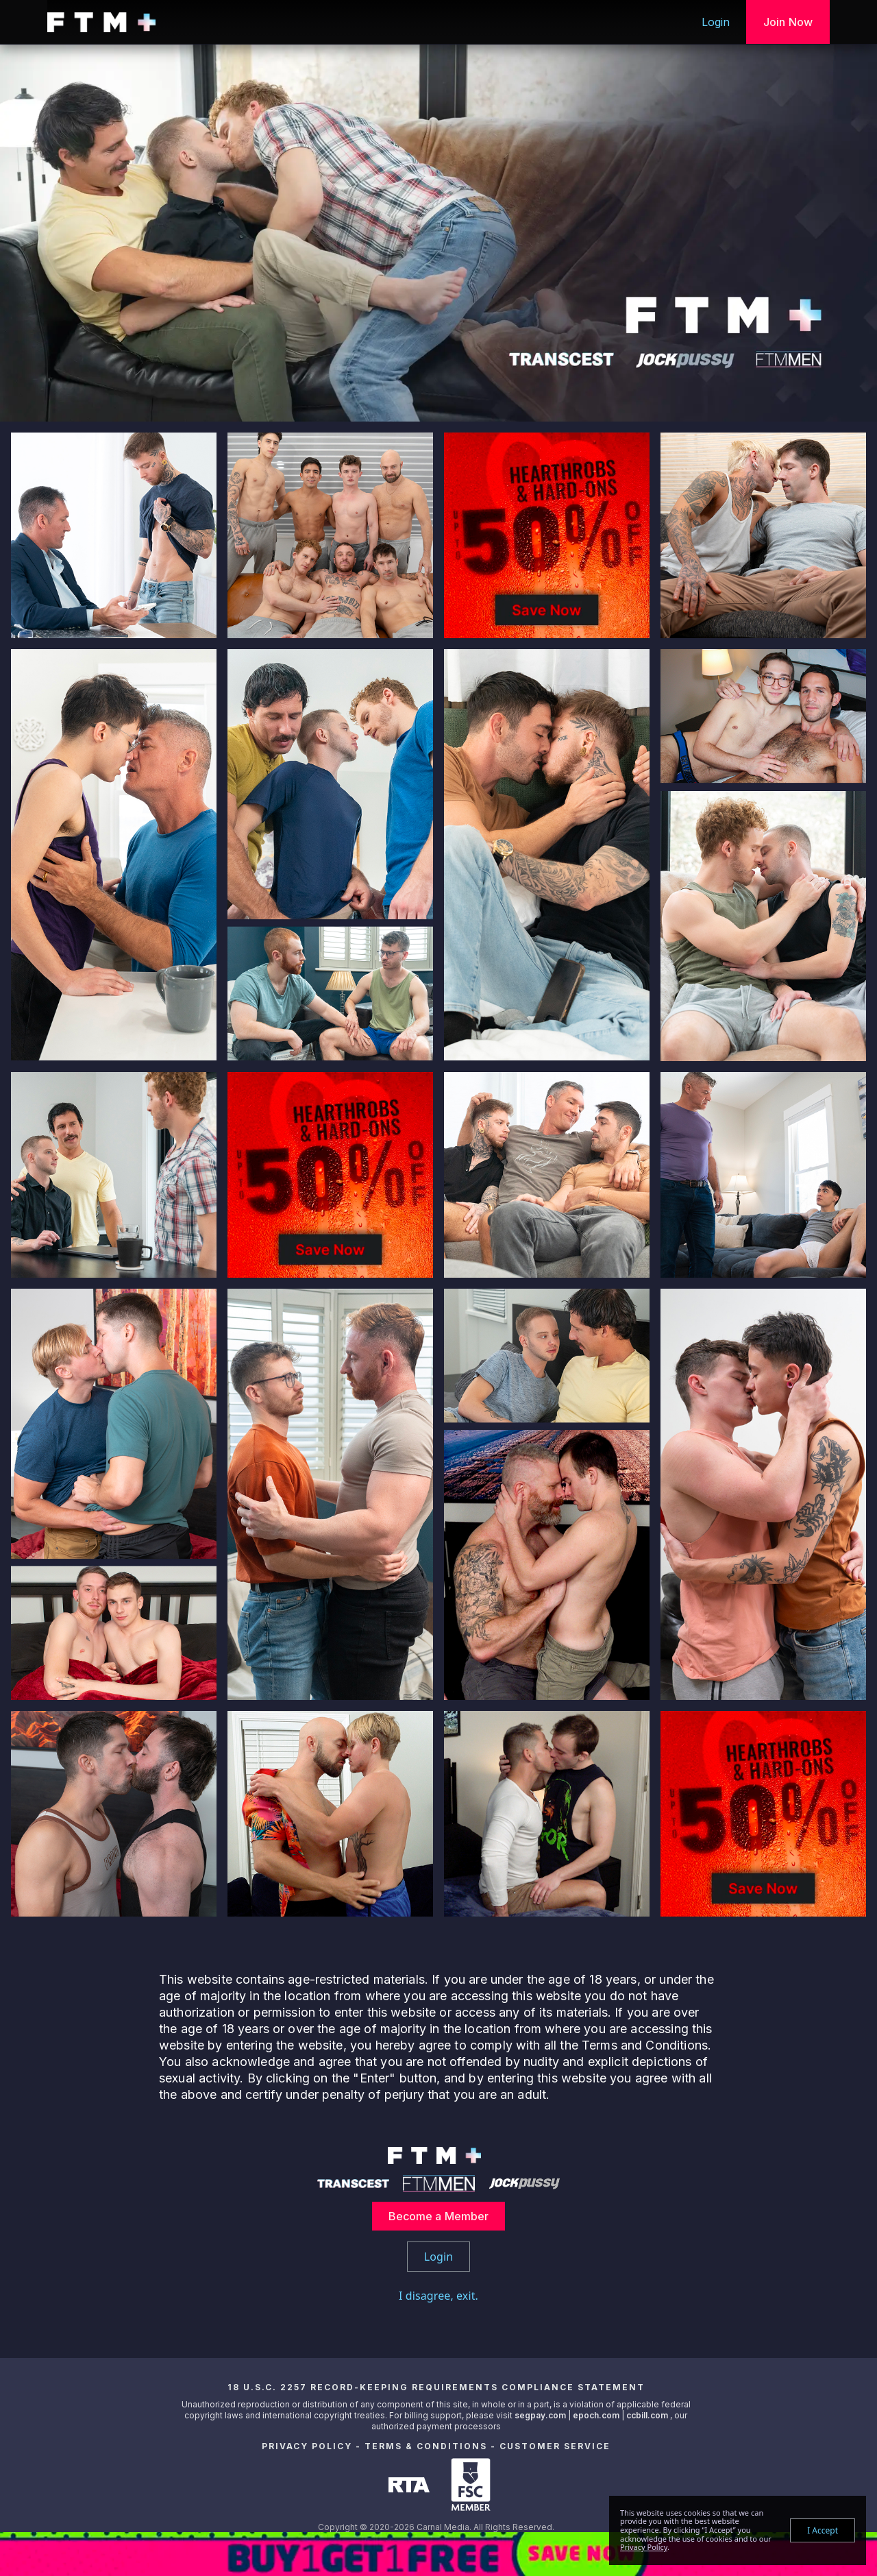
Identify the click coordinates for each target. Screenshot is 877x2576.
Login (716, 22)
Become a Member (438, 2216)
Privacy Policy (307, 2446)
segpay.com (541, 2415)
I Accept (822, 2530)
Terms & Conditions (426, 2446)
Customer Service (554, 2446)
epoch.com (596, 2415)
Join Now (788, 22)
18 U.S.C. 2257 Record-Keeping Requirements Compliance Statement (436, 2387)
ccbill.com (647, 2415)
